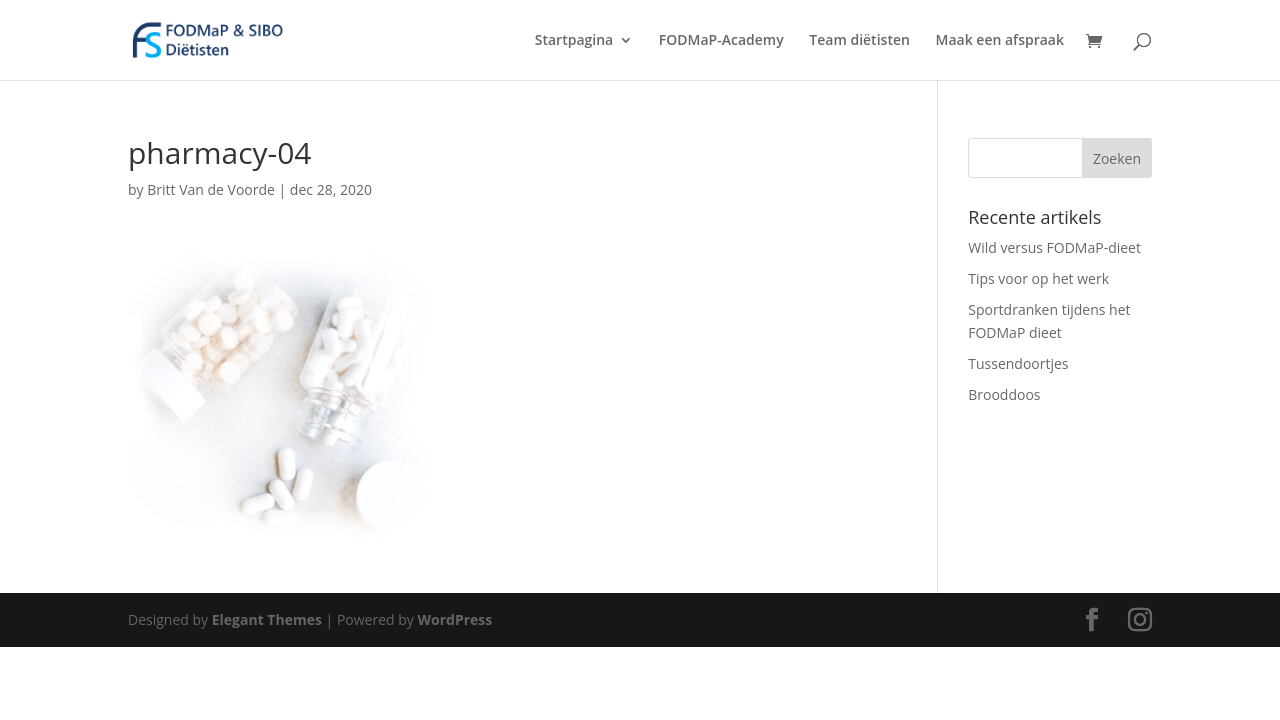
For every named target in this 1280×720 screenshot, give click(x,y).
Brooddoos (1004, 394)
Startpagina (574, 41)
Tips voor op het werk (1038, 278)
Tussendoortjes (1018, 363)
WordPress (454, 619)
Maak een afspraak (1000, 41)
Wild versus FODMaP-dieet (1054, 247)
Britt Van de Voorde (211, 189)
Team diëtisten (859, 41)
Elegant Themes (267, 619)
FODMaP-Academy (721, 41)
